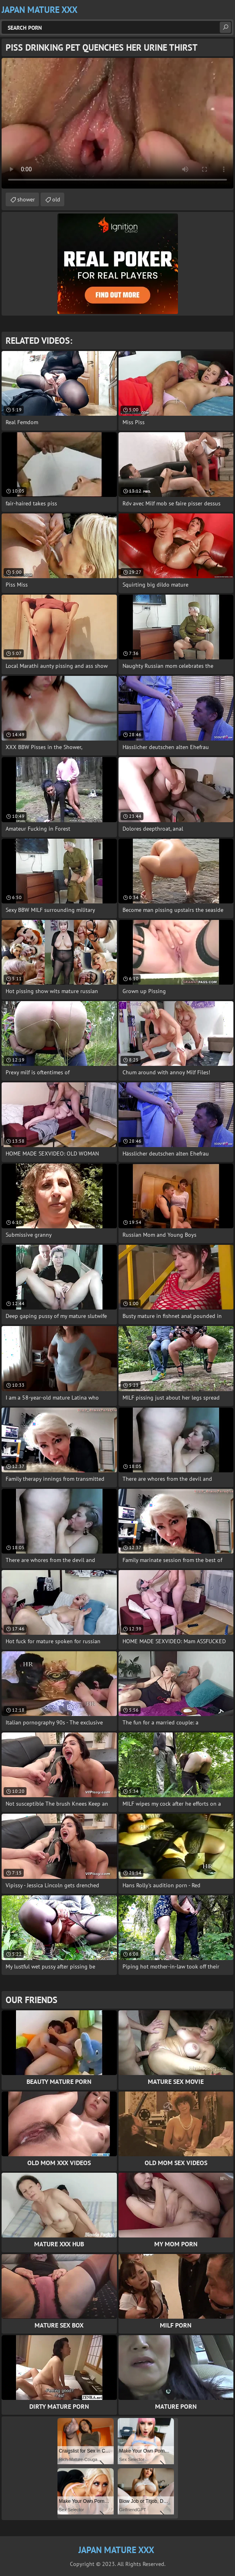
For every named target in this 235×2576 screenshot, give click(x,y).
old (56, 199)
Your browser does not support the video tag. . (117, 123)
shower (26, 199)
